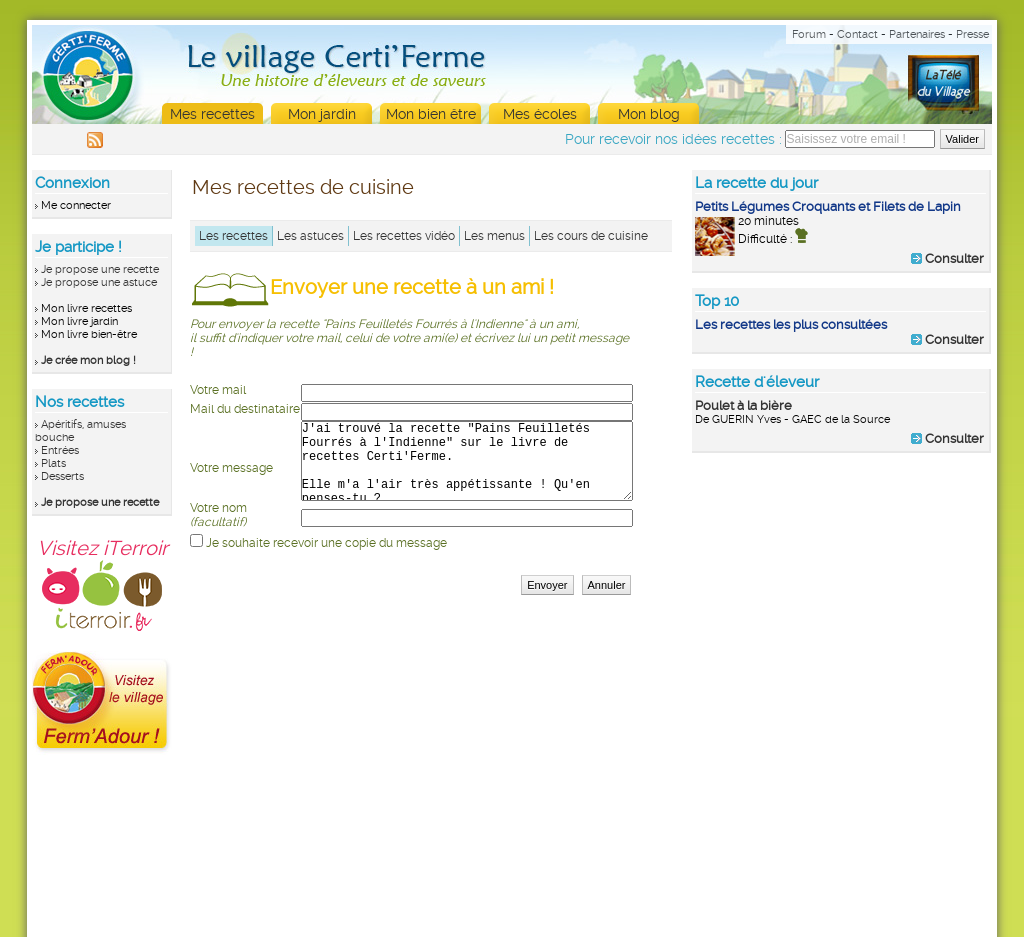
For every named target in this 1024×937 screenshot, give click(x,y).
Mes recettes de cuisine (303, 187)
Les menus (494, 236)
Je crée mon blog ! (88, 360)
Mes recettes (212, 114)
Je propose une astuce (99, 282)
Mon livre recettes (86, 308)
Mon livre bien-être (89, 334)
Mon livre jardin (79, 321)
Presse (972, 34)
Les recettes (233, 236)
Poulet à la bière (743, 405)
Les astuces (310, 236)
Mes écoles (540, 114)
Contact (857, 34)
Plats (53, 463)
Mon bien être (431, 114)
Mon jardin (322, 114)
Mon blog (649, 114)
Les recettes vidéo (404, 236)
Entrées (60, 450)
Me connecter (76, 205)
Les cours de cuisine (591, 236)
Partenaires (917, 34)
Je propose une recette (100, 269)
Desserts (62, 476)
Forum (809, 34)
